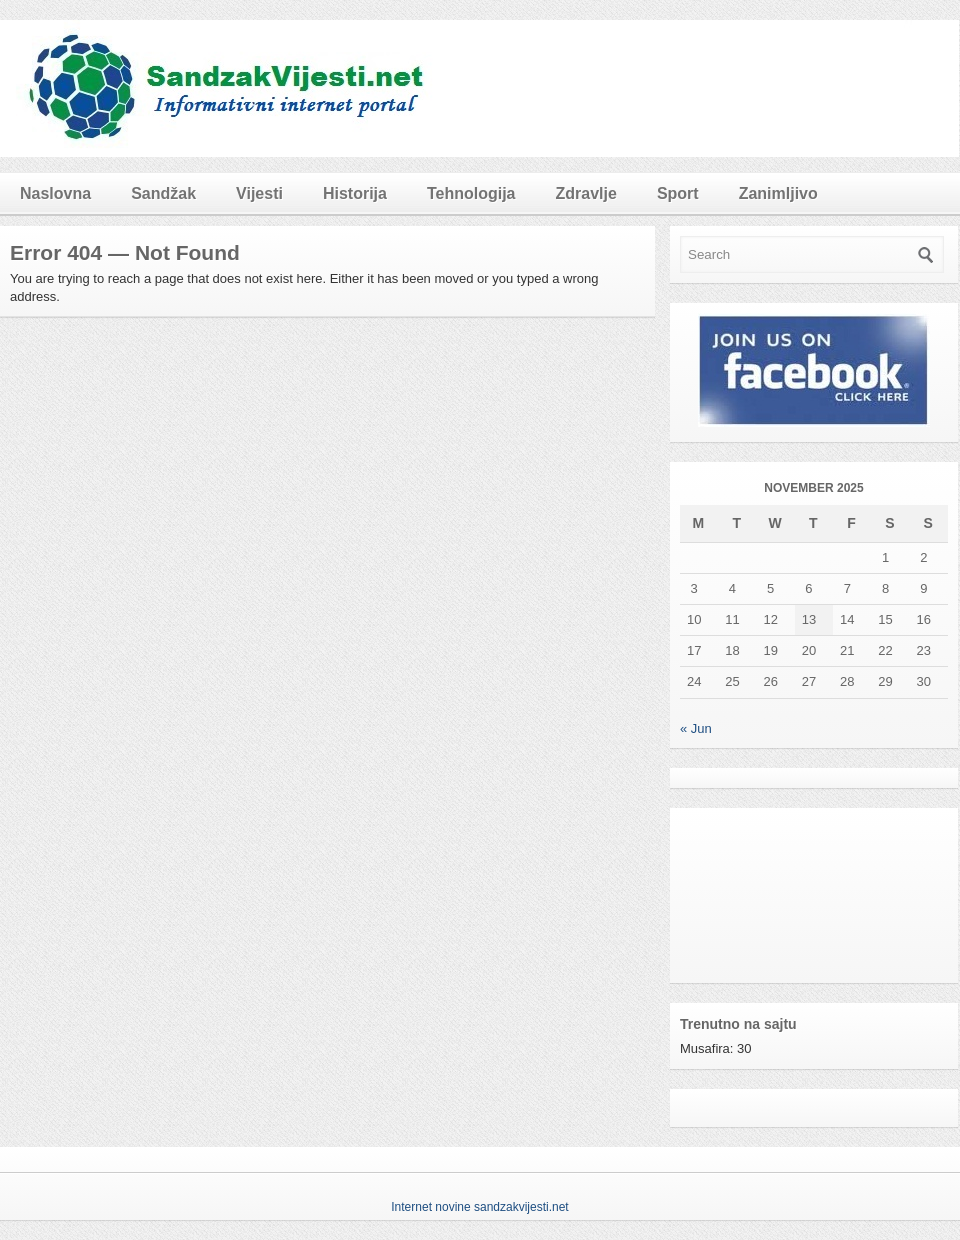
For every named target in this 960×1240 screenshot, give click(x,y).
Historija (355, 193)
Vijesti (259, 193)
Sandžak (163, 193)
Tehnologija (471, 193)
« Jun (696, 728)
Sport (678, 193)
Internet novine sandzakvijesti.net (479, 1207)
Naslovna (55, 193)
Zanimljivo (778, 193)
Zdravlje (586, 193)
